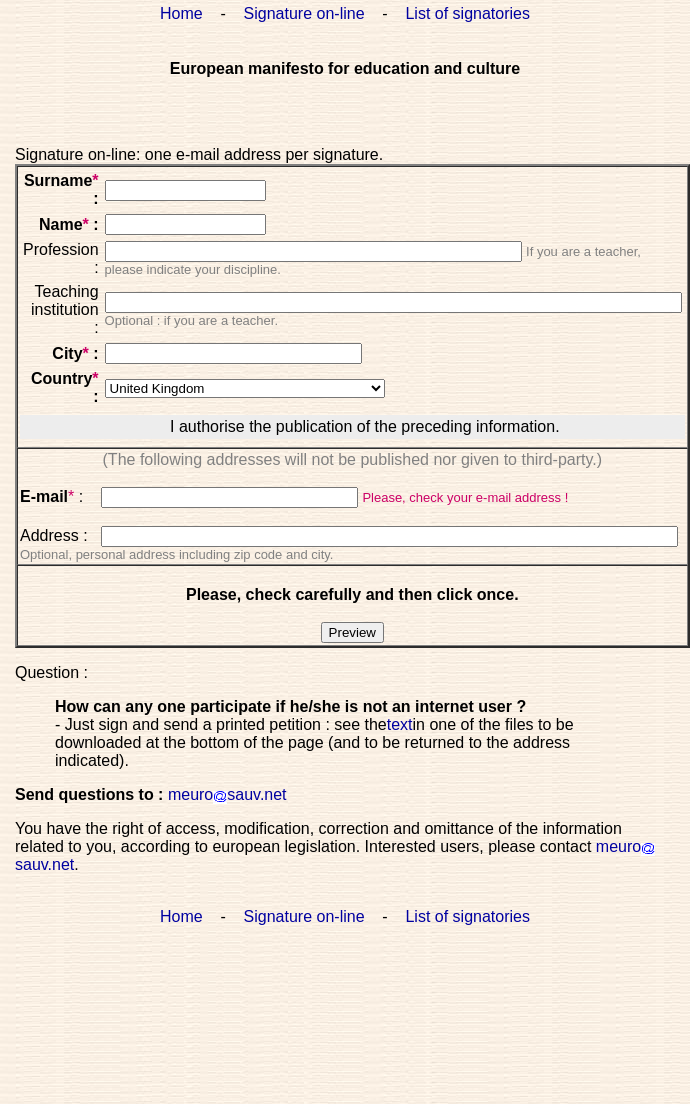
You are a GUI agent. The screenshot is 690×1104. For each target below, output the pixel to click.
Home (181, 13)
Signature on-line (304, 13)
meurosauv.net (227, 794)
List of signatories (467, 13)
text (400, 724)
